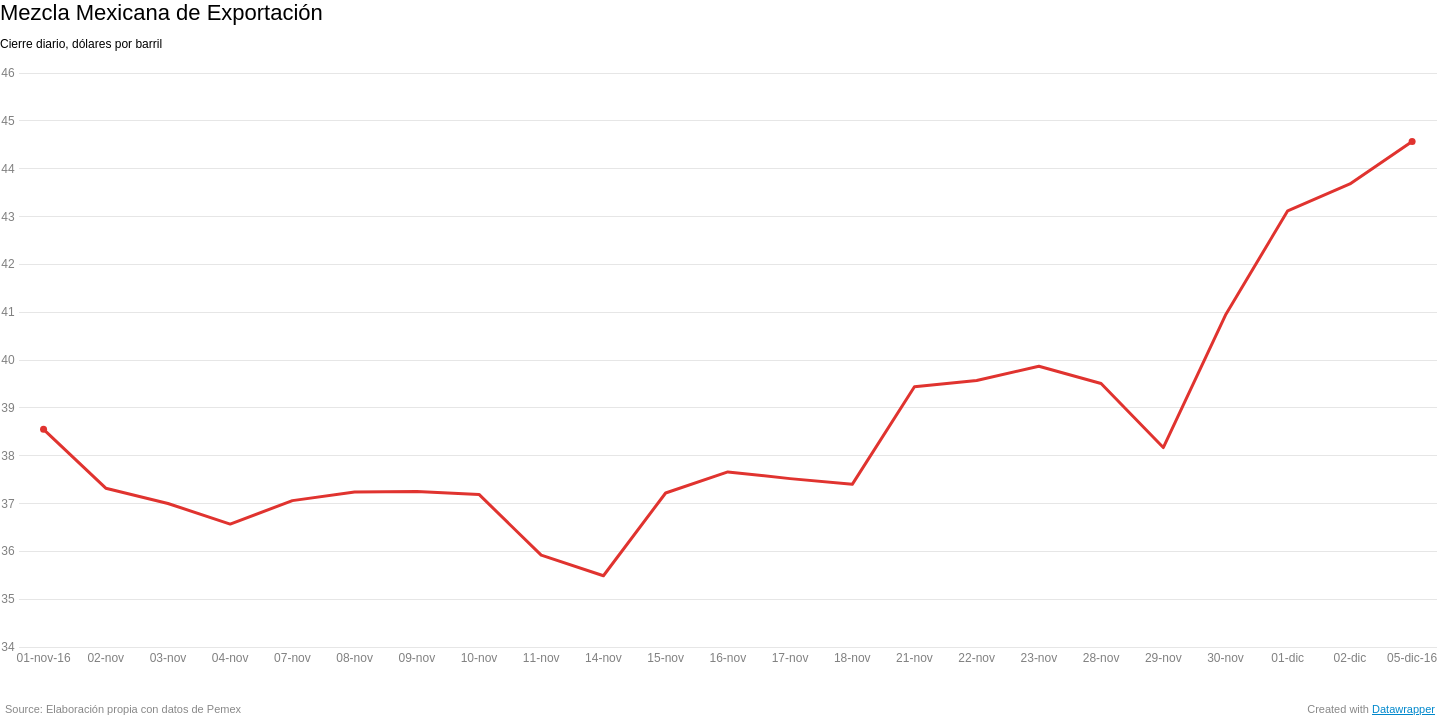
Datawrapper (1403, 709)
